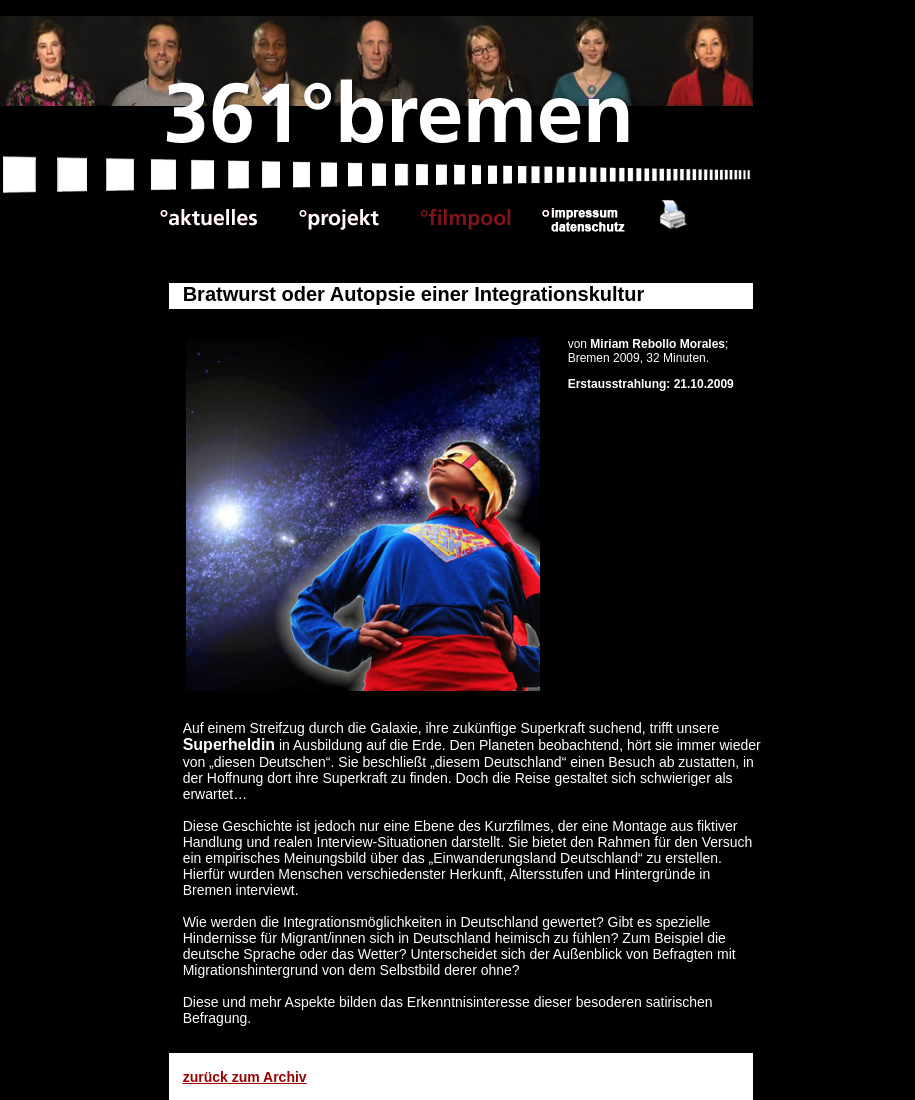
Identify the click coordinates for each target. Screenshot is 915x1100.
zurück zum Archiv (245, 1077)
